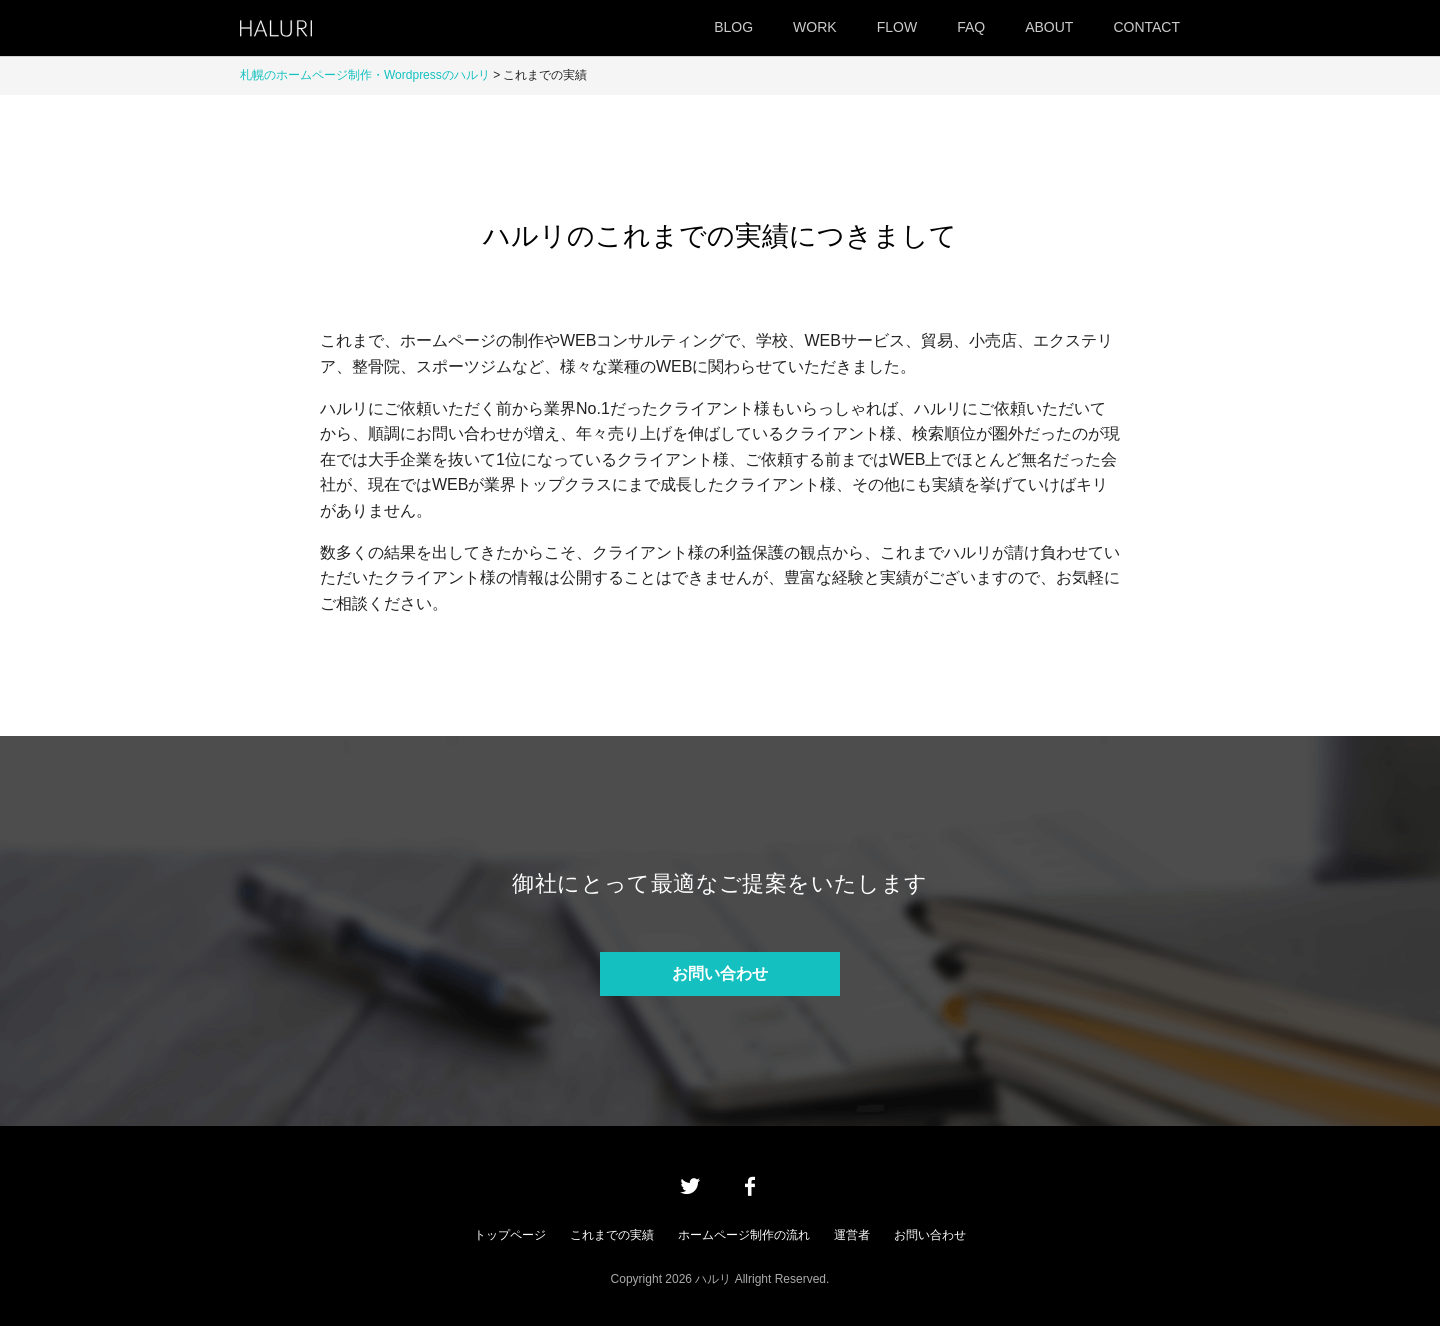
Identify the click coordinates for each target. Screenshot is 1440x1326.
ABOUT (1049, 27)
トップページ (510, 1235)
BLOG (733, 27)
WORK (815, 27)
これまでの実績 (612, 1235)
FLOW (897, 27)
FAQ (971, 27)
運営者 (852, 1235)
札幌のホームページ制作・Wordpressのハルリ (365, 75)
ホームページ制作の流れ (744, 1235)
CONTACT (1146, 27)
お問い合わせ (720, 973)
